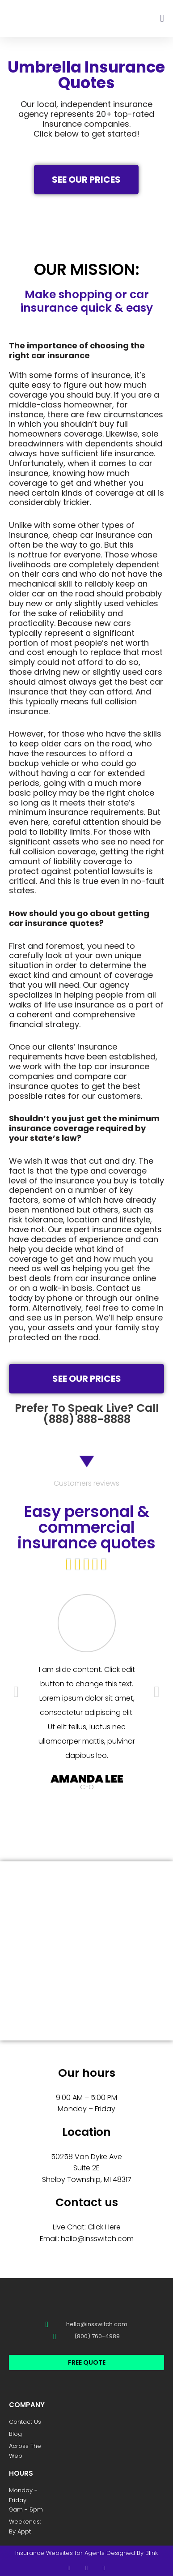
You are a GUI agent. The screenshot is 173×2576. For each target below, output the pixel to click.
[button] (162, 18)
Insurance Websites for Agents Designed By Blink (86, 2553)
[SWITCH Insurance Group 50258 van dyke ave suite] (86, 1950)
